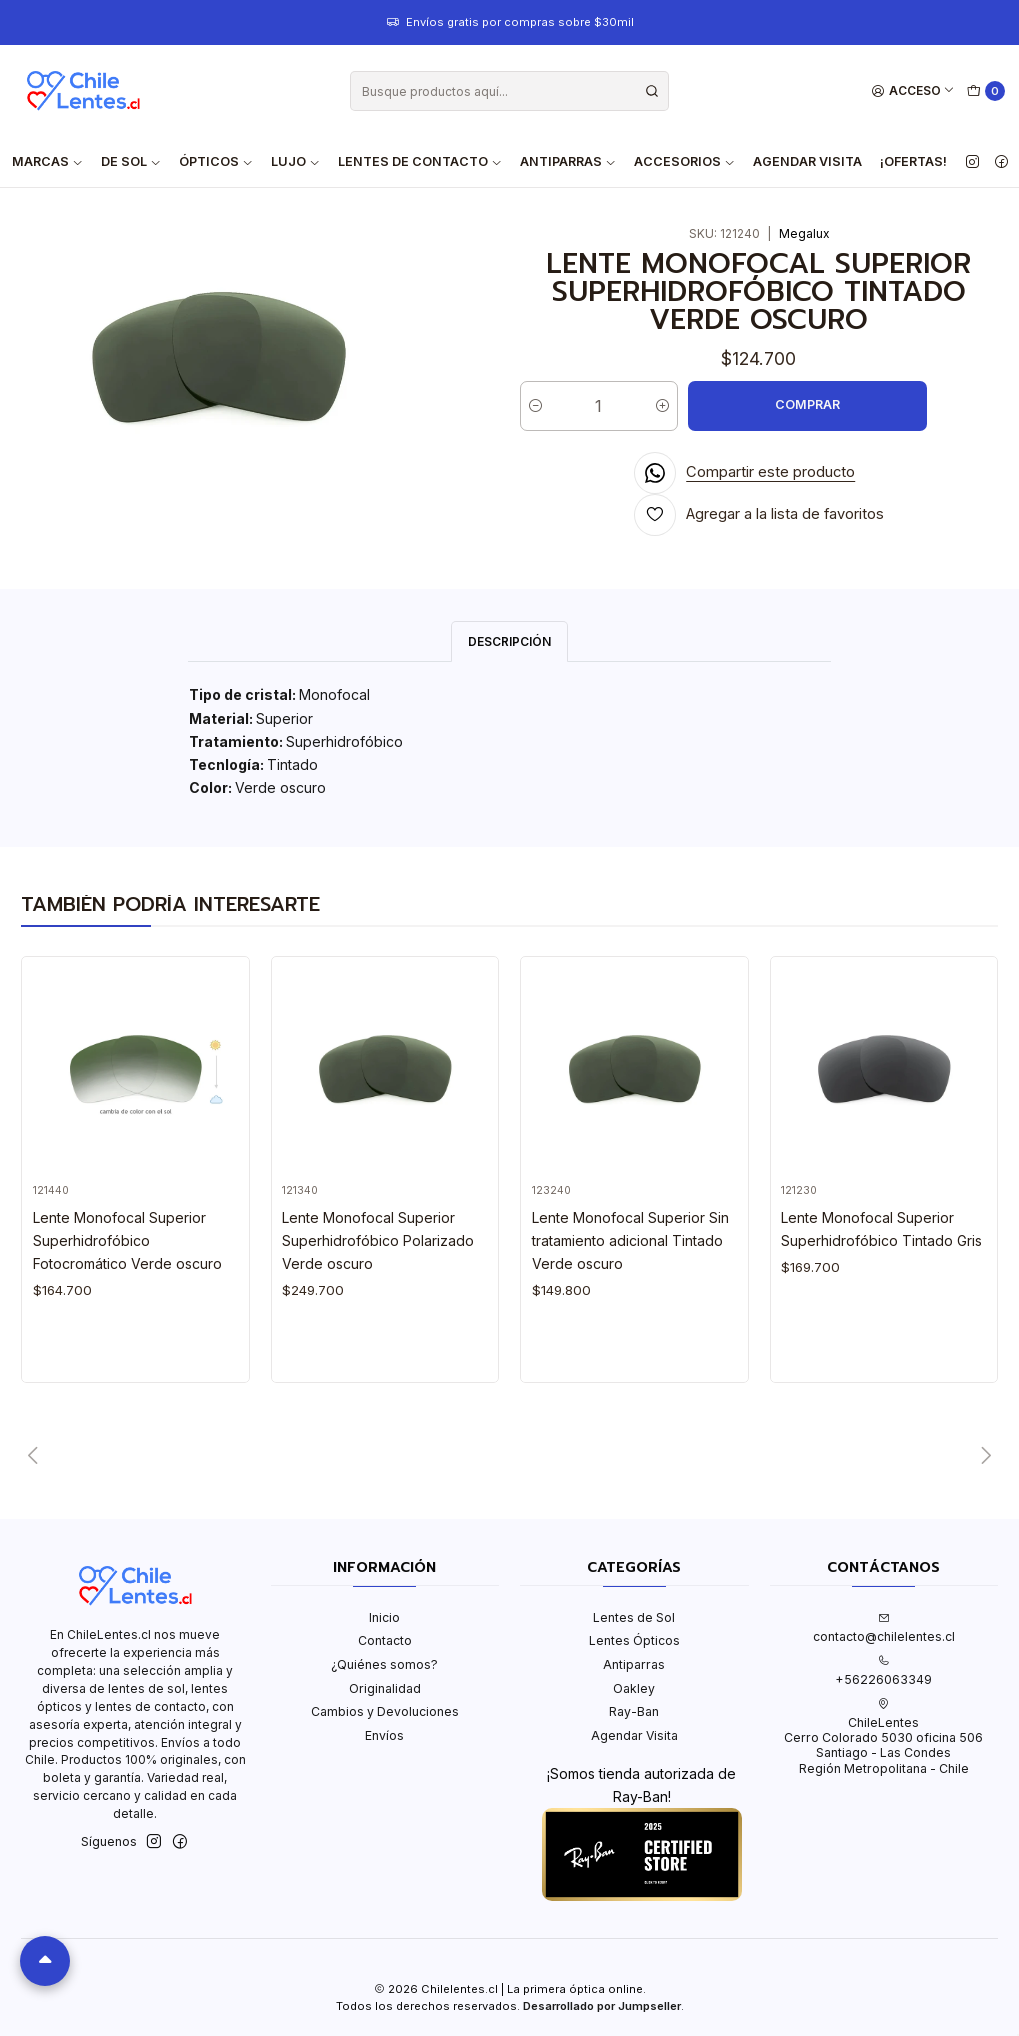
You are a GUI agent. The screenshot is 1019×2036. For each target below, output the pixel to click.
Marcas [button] (47, 161)
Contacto (385, 1640)
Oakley (634, 1688)
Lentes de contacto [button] (420, 161)
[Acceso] (913, 91)
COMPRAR (807, 404)
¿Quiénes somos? (384, 1664)
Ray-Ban (634, 1711)
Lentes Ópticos (634, 1640)
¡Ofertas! (913, 161)
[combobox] (509, 91)
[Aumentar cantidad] (662, 406)
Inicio (384, 1617)
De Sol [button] (131, 161)
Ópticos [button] (216, 161)
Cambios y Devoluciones (385, 1711)
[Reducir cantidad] (535, 406)
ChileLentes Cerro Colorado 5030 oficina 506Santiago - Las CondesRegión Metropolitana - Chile (883, 1737)
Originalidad (385, 1688)
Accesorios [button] (684, 161)
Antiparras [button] (568, 161)
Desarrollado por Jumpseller (602, 2006)
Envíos (384, 1735)
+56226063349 (883, 1671)
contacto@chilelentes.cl (884, 1628)
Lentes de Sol (634, 1617)
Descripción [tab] (509, 641)
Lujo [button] (295, 161)
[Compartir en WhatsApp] (745, 473)
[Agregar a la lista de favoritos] (759, 515)
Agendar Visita (807, 161)
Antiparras (634, 1664)
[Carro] (986, 91)
